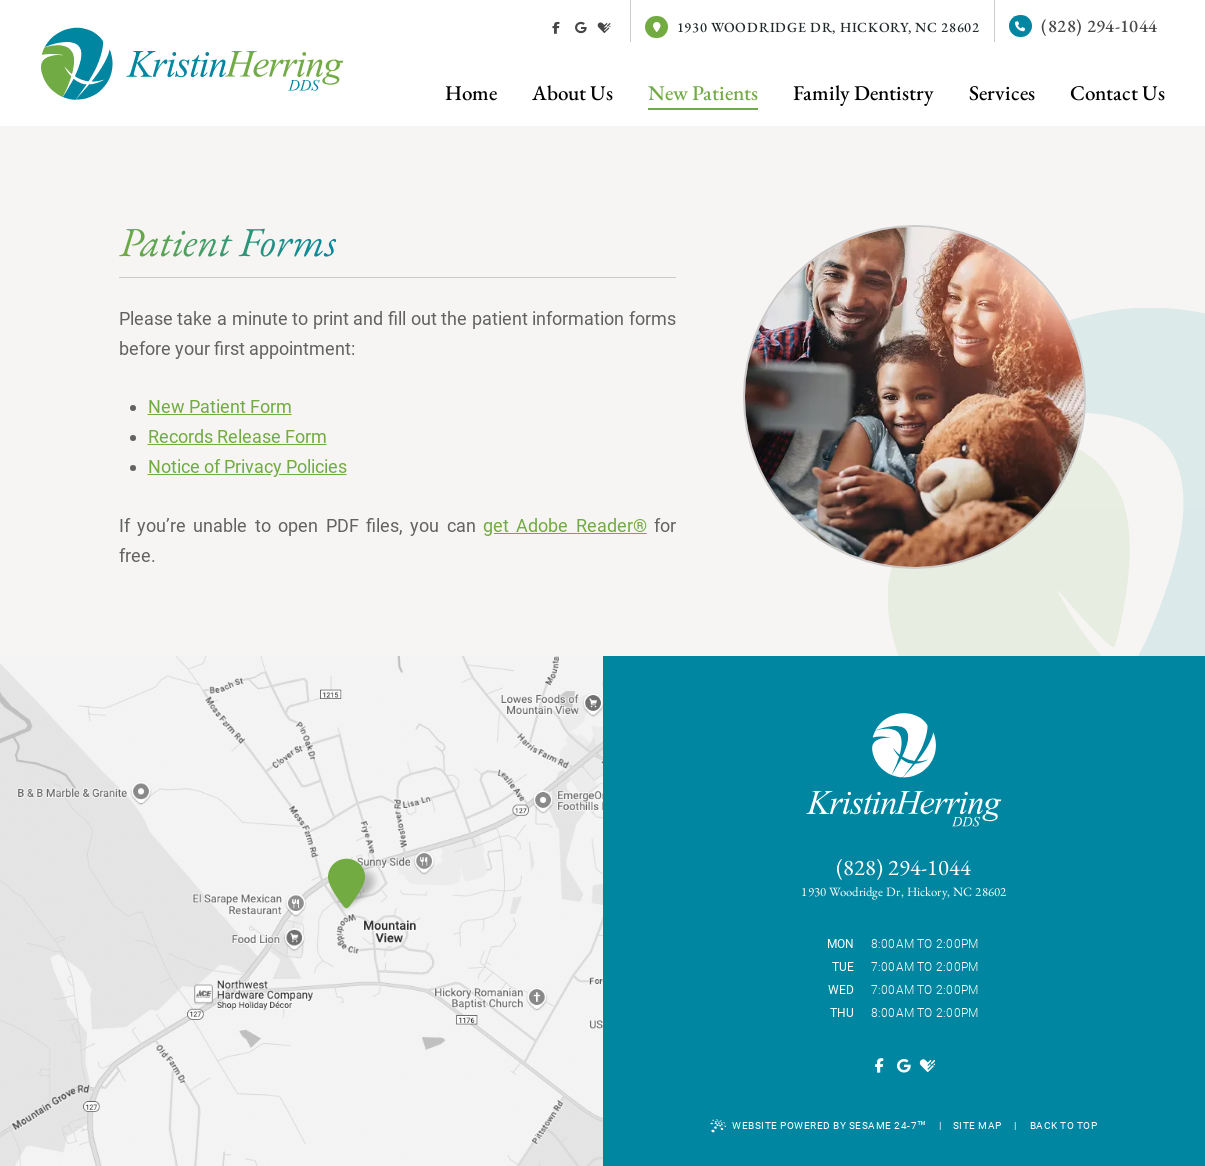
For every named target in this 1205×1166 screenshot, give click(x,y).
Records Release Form (237, 436)
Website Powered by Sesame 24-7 (818, 1127)
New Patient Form (220, 406)
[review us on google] (580, 28)
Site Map (977, 1125)
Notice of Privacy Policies (247, 466)
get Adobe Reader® (565, 525)
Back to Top (1064, 1125)
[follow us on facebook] (556, 28)
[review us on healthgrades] (604, 28)
